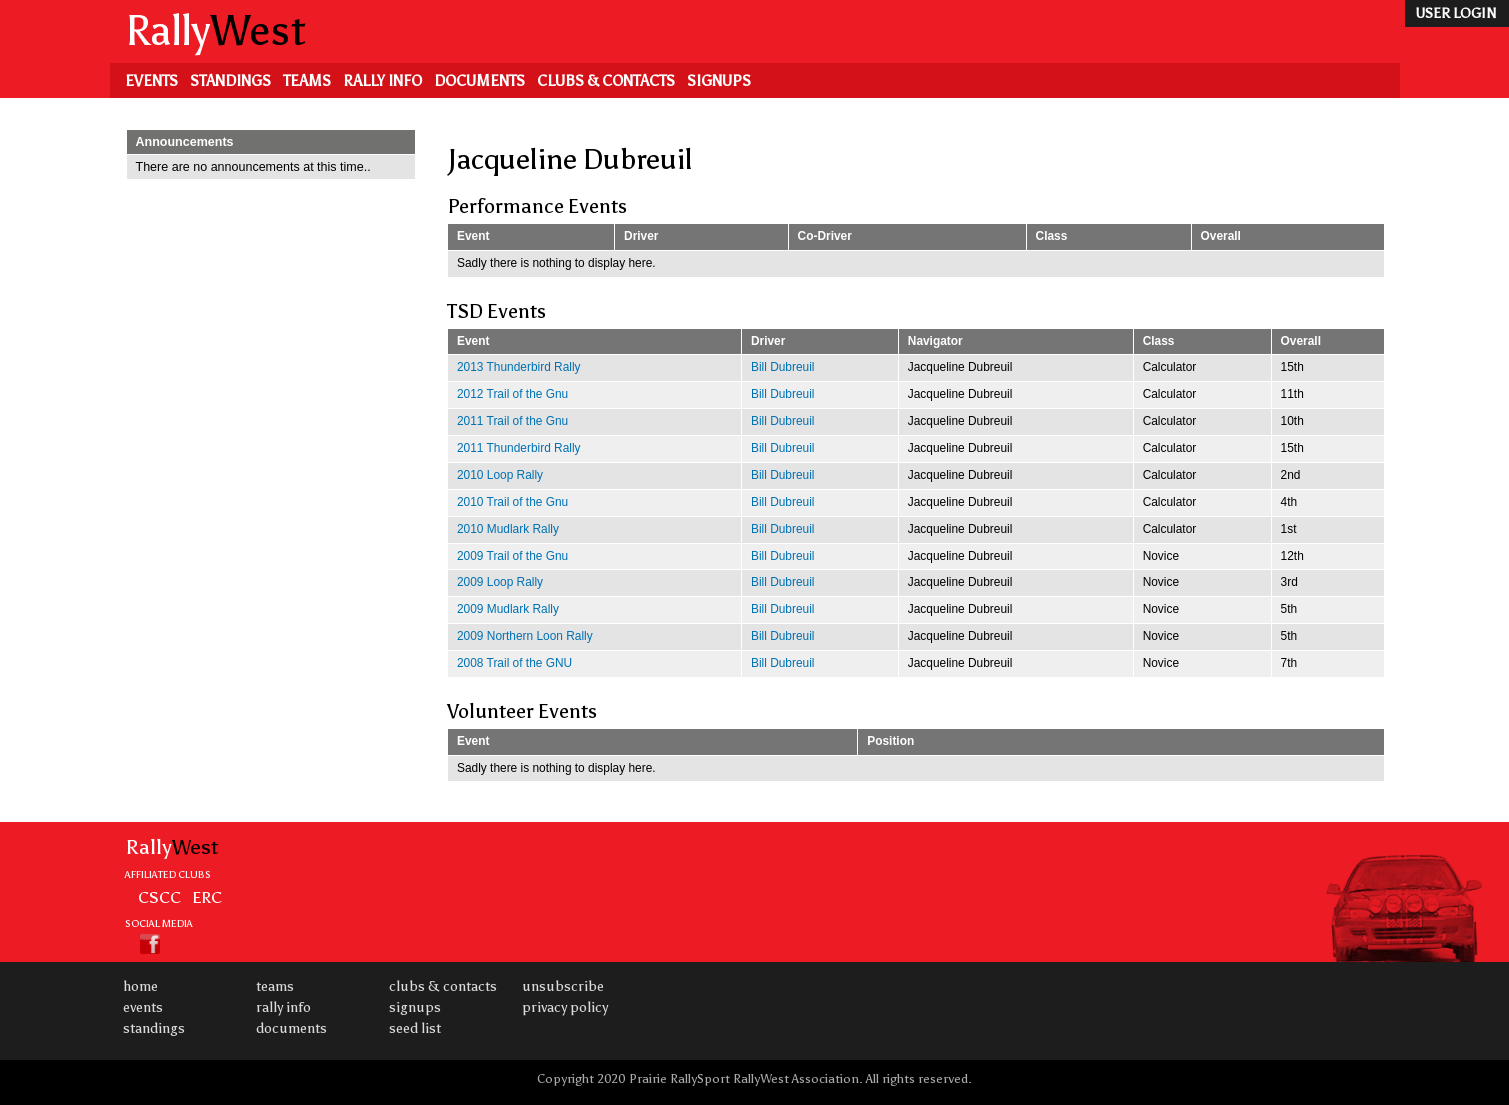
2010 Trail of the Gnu (512, 502)
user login (1455, 13)
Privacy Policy (565, 1007)
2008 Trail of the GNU (514, 663)
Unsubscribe (563, 986)
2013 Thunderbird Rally (519, 367)
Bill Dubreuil (783, 367)
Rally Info (382, 81)
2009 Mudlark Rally (508, 609)
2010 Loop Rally (500, 475)
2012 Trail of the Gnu (512, 394)
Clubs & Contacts (606, 81)
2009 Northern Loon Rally (525, 636)
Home (140, 986)
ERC (207, 897)
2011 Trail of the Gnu (512, 421)
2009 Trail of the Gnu (512, 556)
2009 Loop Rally (500, 582)
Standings (230, 81)
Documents (479, 81)
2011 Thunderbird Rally (519, 448)
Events (151, 81)
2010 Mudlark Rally (508, 529)
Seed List (415, 1028)
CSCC (159, 897)
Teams (307, 81)
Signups (719, 81)
